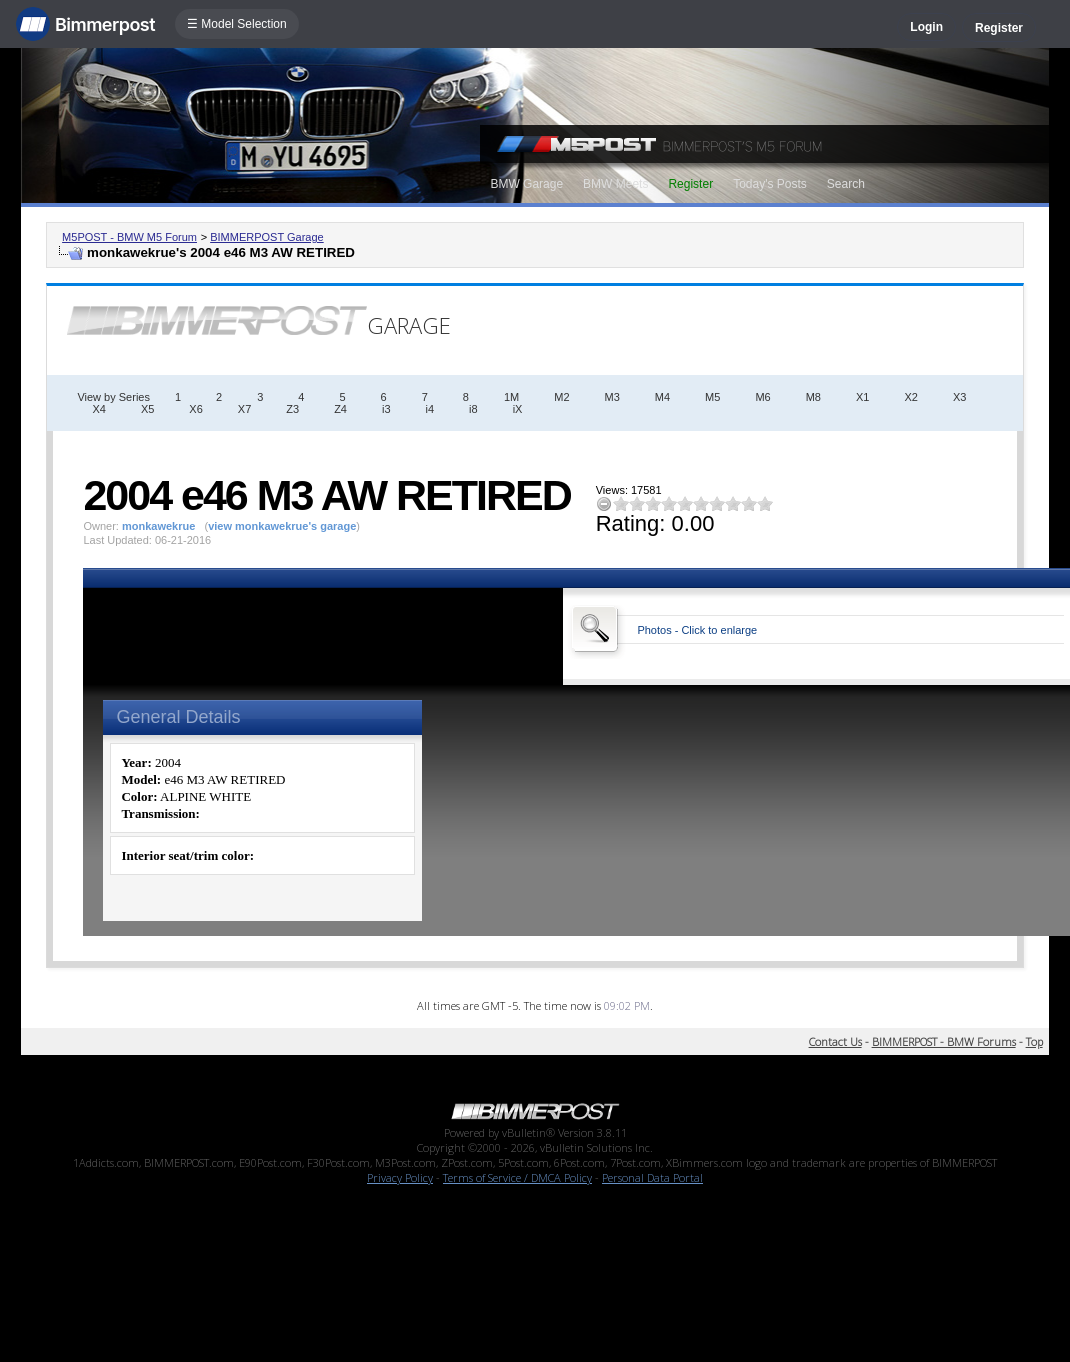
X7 (244, 409)
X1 (862, 397)
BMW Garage (526, 184)
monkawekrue (158, 526)
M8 (813, 397)
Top (1034, 1041)
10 (765, 503)
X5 (147, 409)
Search (846, 184)
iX (518, 409)
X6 (195, 409)
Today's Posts (770, 184)
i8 (473, 409)
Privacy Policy (400, 1177)
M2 (561, 397)
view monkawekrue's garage (282, 526)
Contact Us (835, 1041)
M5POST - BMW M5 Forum (129, 237)
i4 (430, 409)
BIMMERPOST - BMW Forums (944, 1041)
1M (511, 397)
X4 (98, 409)
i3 (386, 409)
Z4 (340, 409)
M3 (612, 397)
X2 (910, 397)
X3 (959, 397)
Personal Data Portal (652, 1177)
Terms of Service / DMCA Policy (517, 1177)
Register (999, 28)
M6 (762, 397)
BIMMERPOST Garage (267, 237)
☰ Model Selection (237, 24)
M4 (662, 397)
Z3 (292, 409)
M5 (712, 397)
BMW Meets (615, 184)
